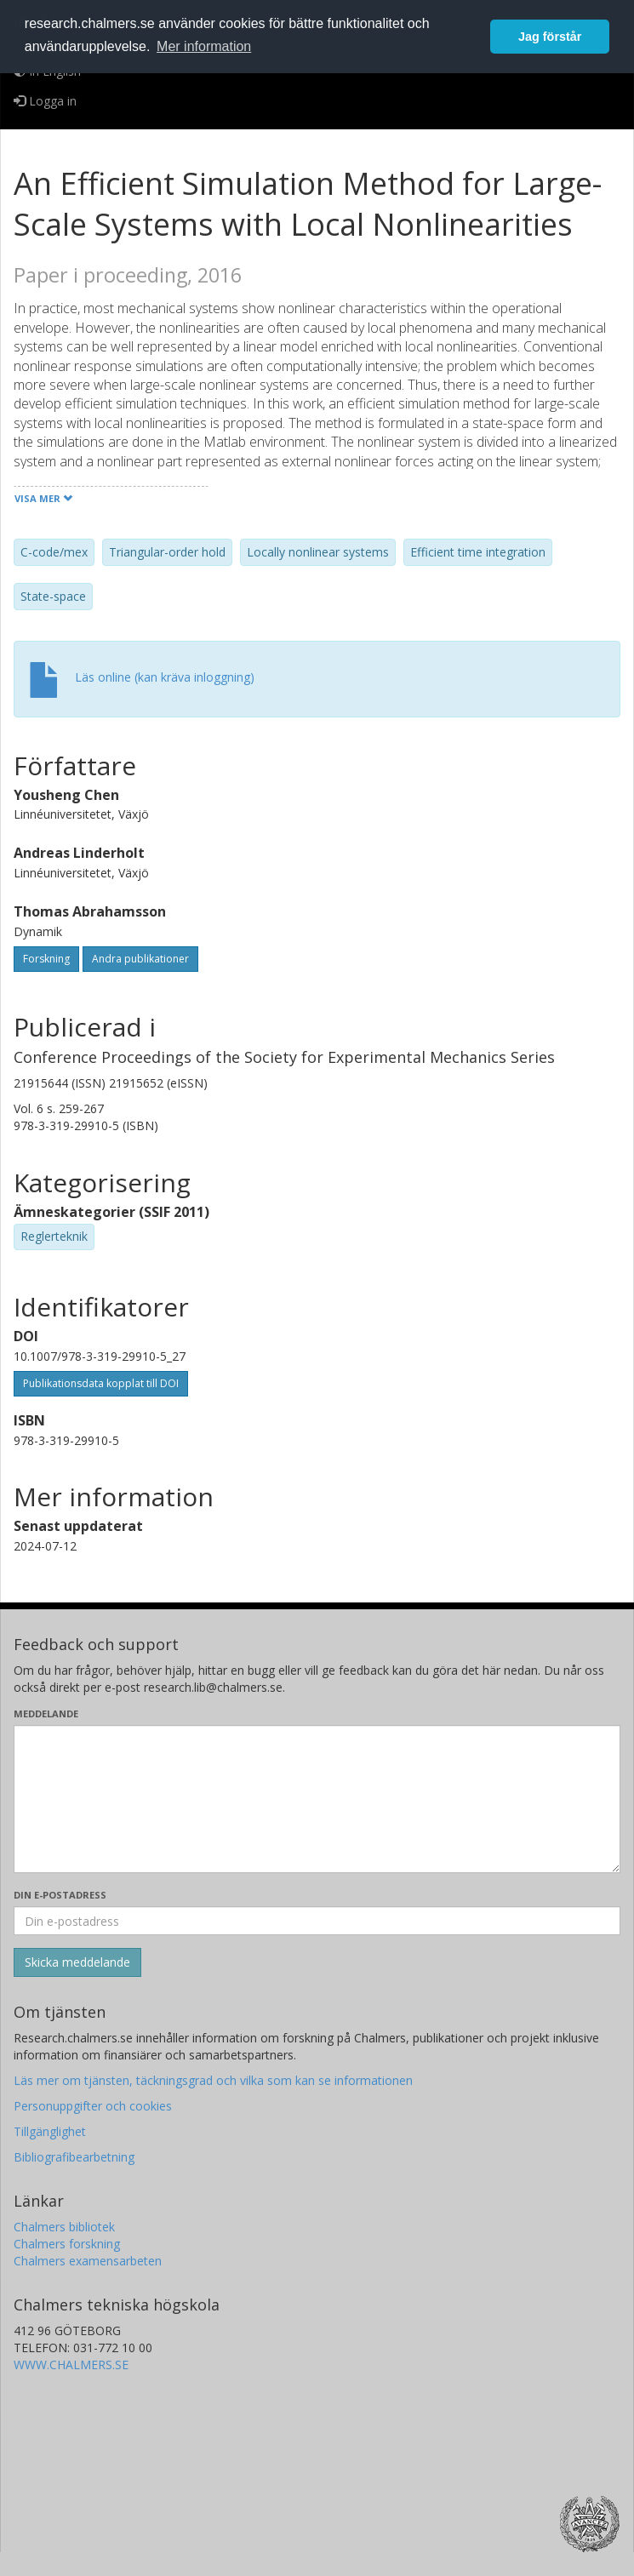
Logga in (45, 101)
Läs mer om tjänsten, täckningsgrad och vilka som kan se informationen (213, 2080)
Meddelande (46, 1713)
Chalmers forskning (67, 2244)
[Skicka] (77, 1962)
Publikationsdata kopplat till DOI (101, 1383)
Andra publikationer (140, 958)
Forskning (46, 958)
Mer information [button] (204, 46)
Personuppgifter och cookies (93, 2106)
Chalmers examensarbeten (88, 2261)
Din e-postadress (60, 1894)
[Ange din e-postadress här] (317, 1920)
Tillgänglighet (50, 2131)
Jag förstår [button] (549, 36)
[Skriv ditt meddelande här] (317, 1799)
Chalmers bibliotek (64, 2227)
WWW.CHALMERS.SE (71, 2364)
